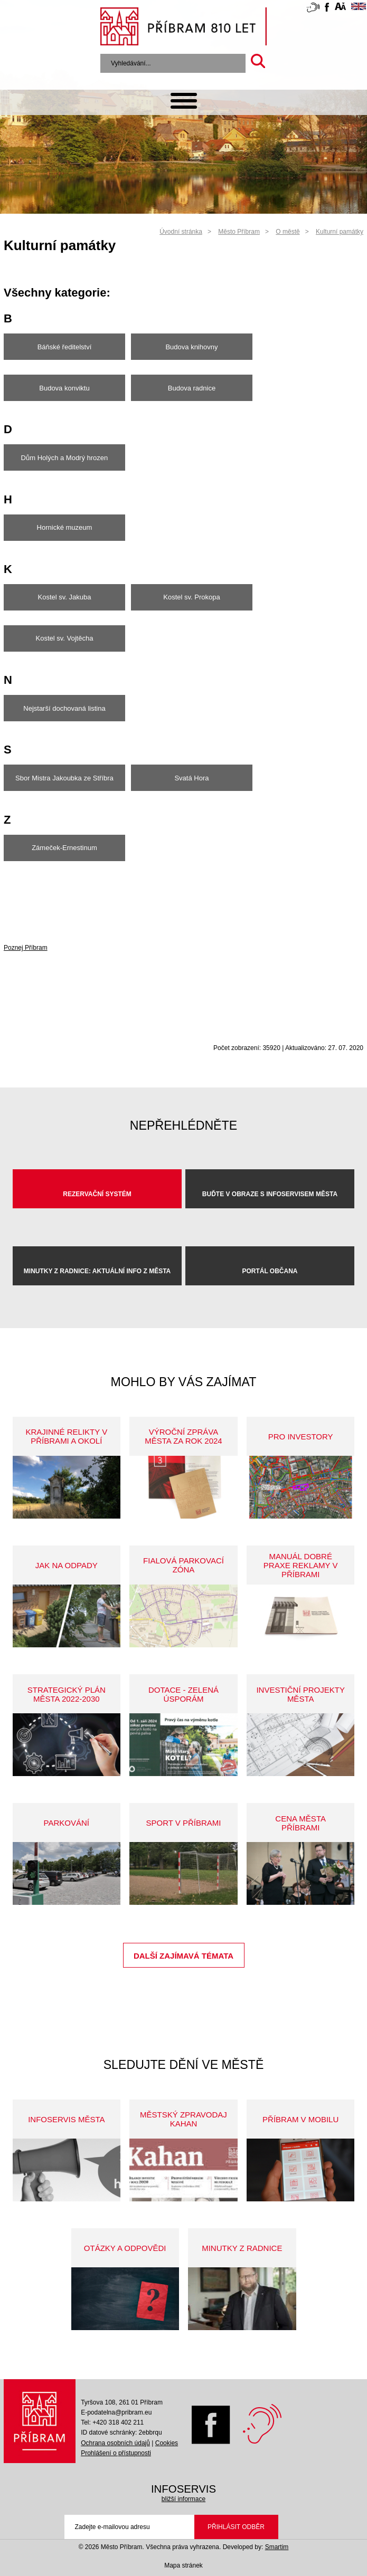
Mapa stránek (183, 2565)
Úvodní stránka (180, 231)
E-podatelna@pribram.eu (116, 2412)
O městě (287, 231)
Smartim (277, 2547)
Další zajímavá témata (183, 1955)
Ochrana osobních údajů (115, 2443)
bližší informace (183, 2499)
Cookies (166, 2443)
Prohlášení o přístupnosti (116, 2453)
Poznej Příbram (26, 947)
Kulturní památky (339, 231)
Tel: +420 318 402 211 (112, 2422)
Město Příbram (239, 231)
